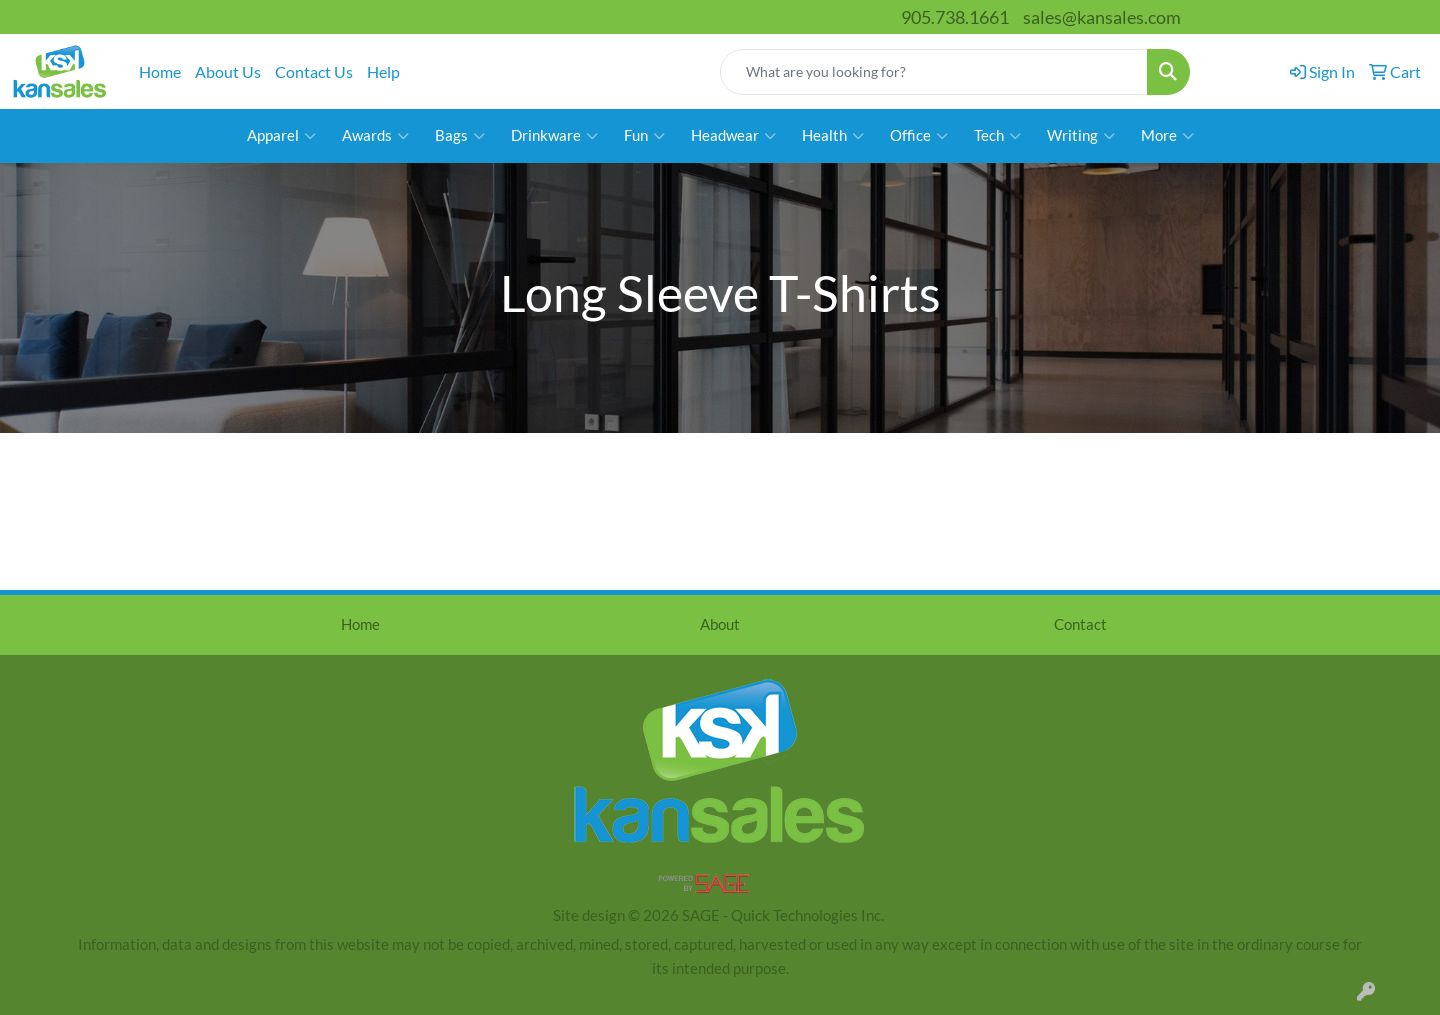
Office (919, 136)
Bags (460, 136)
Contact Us (314, 71)
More (1167, 136)
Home (160, 71)
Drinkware (554, 136)
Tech (997, 136)
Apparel (281, 136)
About (720, 624)
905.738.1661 (955, 17)
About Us (228, 71)
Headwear (733, 136)
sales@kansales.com (1102, 17)
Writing (1081, 136)
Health (833, 136)
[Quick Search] (934, 72)
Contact (1080, 624)
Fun (644, 136)
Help (383, 71)
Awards (375, 136)
